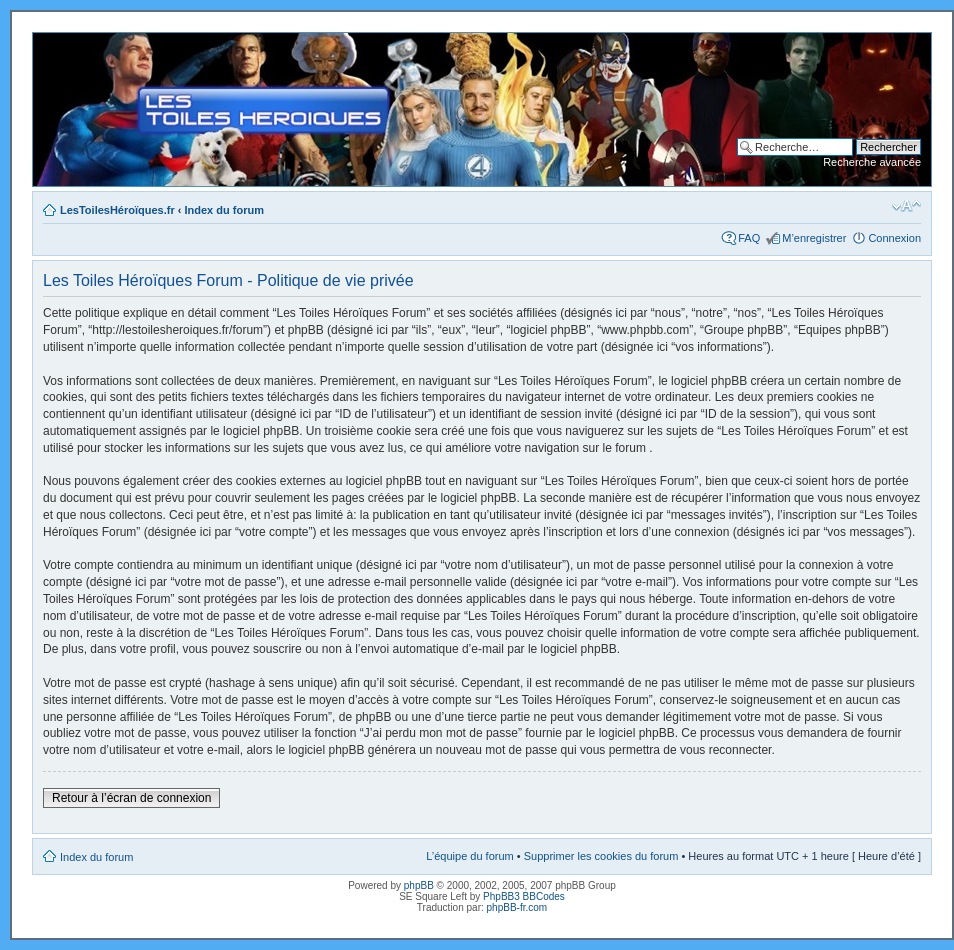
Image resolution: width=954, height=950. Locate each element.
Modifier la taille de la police (906, 206)
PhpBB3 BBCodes (524, 896)
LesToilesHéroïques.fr (117, 210)
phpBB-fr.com (517, 907)
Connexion (894, 238)
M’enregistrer (814, 238)
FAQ (749, 238)
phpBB (419, 885)
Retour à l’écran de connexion (131, 798)
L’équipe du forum (469, 856)
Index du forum (224, 210)
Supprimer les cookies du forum (601, 856)
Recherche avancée (872, 162)
